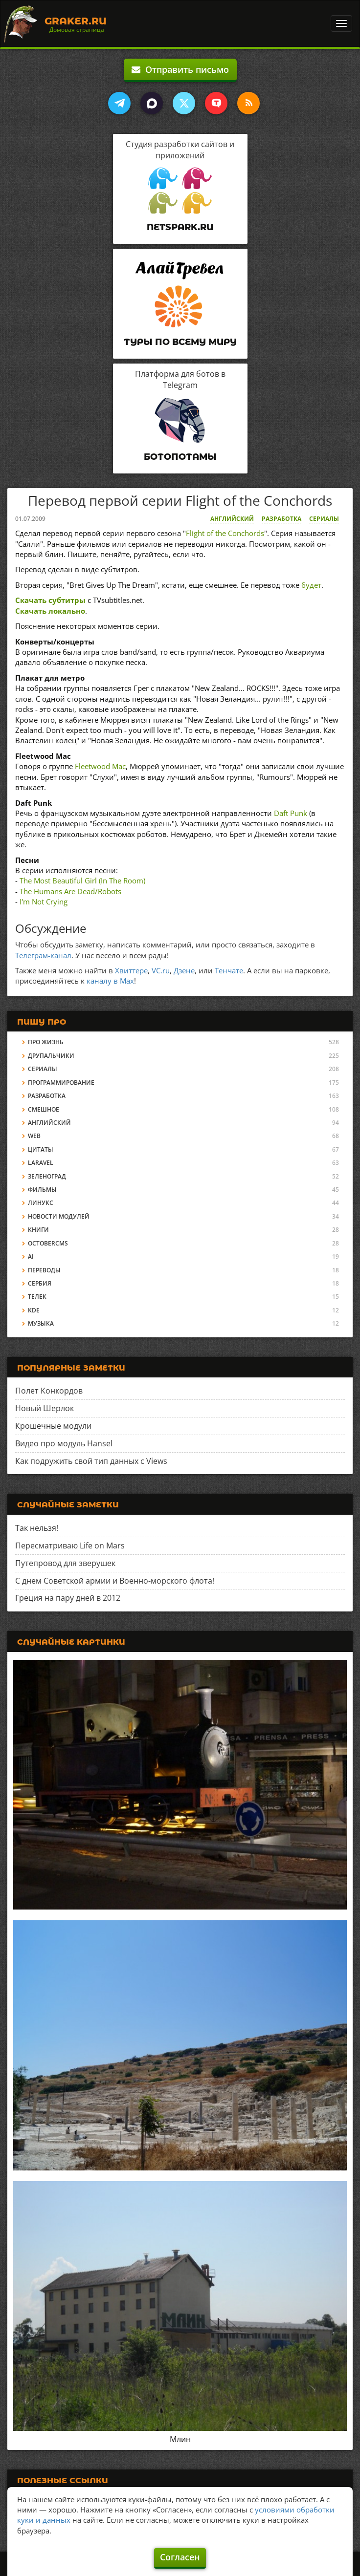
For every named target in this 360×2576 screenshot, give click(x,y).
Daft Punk (290, 813)
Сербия (39, 1283)
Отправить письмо (180, 69)
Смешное (43, 1109)
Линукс (40, 1203)
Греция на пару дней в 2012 (67, 1597)
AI (31, 1256)
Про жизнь (46, 1042)
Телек (37, 1296)
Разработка (281, 519)
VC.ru (161, 970)
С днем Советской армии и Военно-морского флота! (114, 1580)
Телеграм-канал (43, 955)
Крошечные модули (53, 1425)
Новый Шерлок (44, 1408)
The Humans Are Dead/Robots (70, 891)
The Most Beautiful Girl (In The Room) (82, 880)
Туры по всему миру (180, 342)
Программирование (61, 1082)
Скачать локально (50, 611)
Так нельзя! (36, 1528)
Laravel (40, 1163)
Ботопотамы (180, 456)
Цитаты (40, 1149)
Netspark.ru (180, 227)
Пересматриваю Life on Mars (70, 1545)
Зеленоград (47, 1176)
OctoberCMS (48, 1243)
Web (34, 1136)
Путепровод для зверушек (65, 1563)
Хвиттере (131, 970)
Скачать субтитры (50, 600)
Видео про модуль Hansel (63, 1443)
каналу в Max (110, 981)
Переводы (44, 1270)
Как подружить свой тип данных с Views (91, 1461)
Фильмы (42, 1189)
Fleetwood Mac (100, 766)
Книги (38, 1229)
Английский (232, 519)
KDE (34, 1310)
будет (311, 585)
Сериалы (324, 519)
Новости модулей (59, 1216)
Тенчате (229, 970)
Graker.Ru (76, 21)
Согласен (180, 2557)
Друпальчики (51, 1056)
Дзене (184, 970)
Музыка (41, 1323)
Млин (180, 2439)
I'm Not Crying (44, 901)
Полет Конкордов (49, 1390)
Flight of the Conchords (225, 533)
